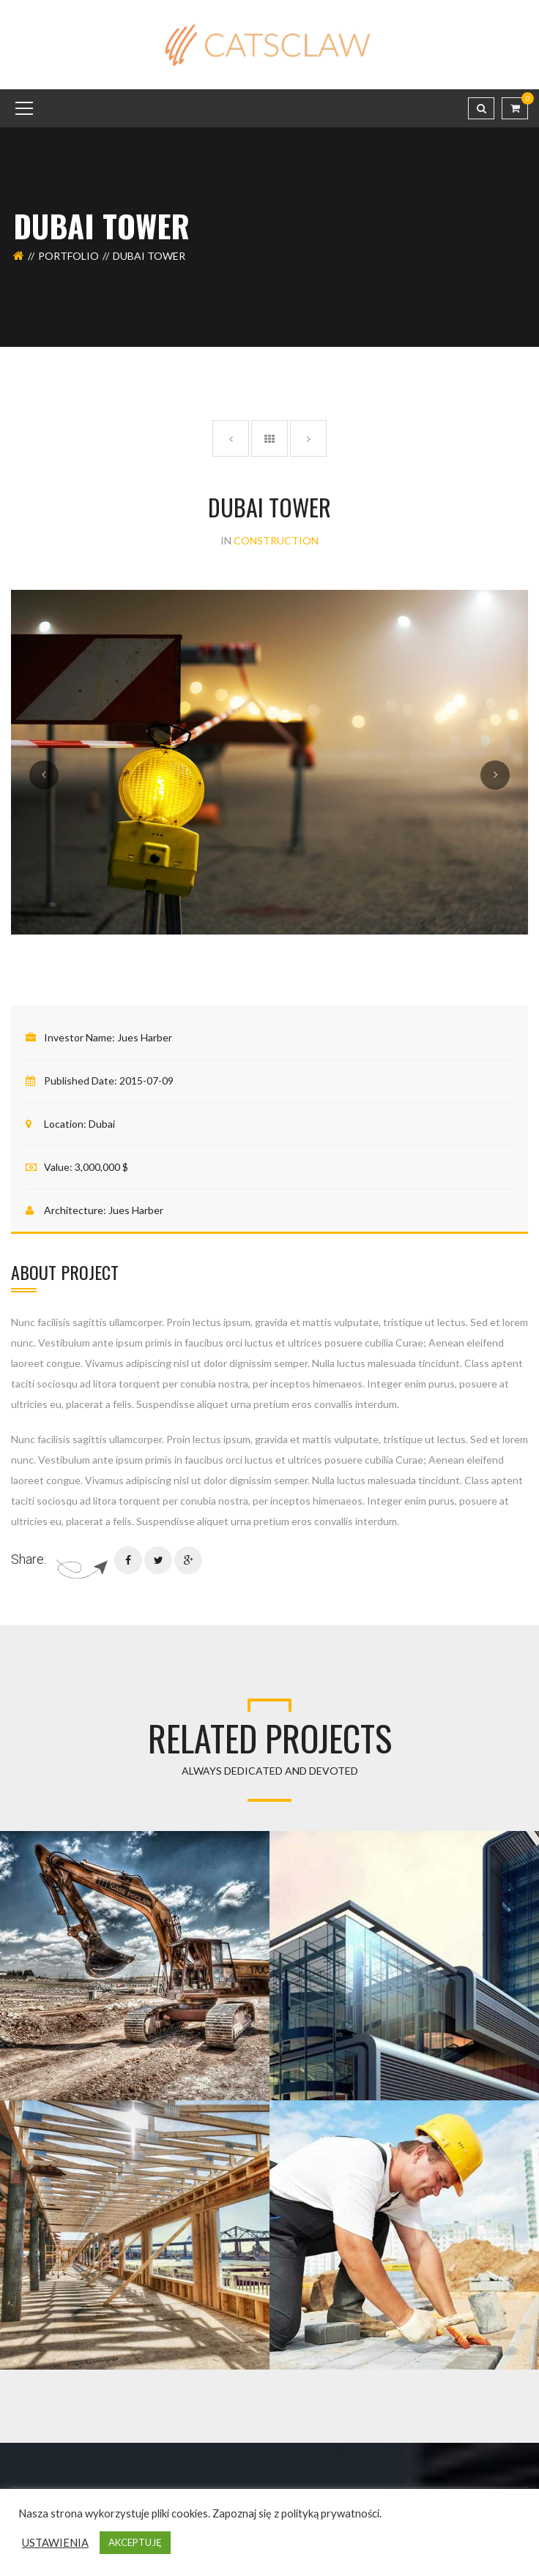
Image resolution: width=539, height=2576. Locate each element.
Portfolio (68, 256)
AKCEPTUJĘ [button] (135, 2542)
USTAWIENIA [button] (55, 2542)
